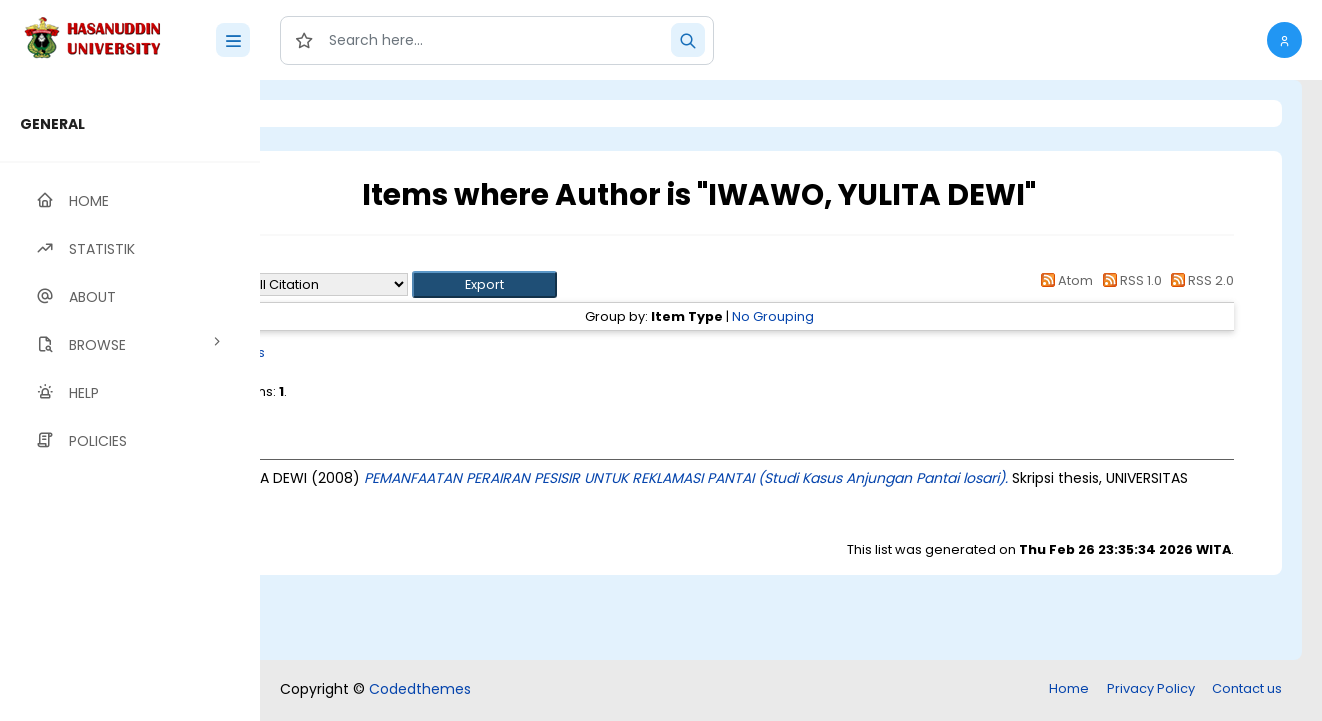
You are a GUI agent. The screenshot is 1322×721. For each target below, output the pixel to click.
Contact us (1247, 688)
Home (1069, 688)
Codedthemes (420, 689)
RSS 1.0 (1128, 280)
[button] (1284, 40)
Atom (1064, 280)
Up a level (368, 261)
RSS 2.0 (1199, 280)
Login (345, 113)
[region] (130, 400)
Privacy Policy (1151, 688)
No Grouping (855, 316)
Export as (357, 284)
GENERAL (52, 124)
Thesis (407, 352)
